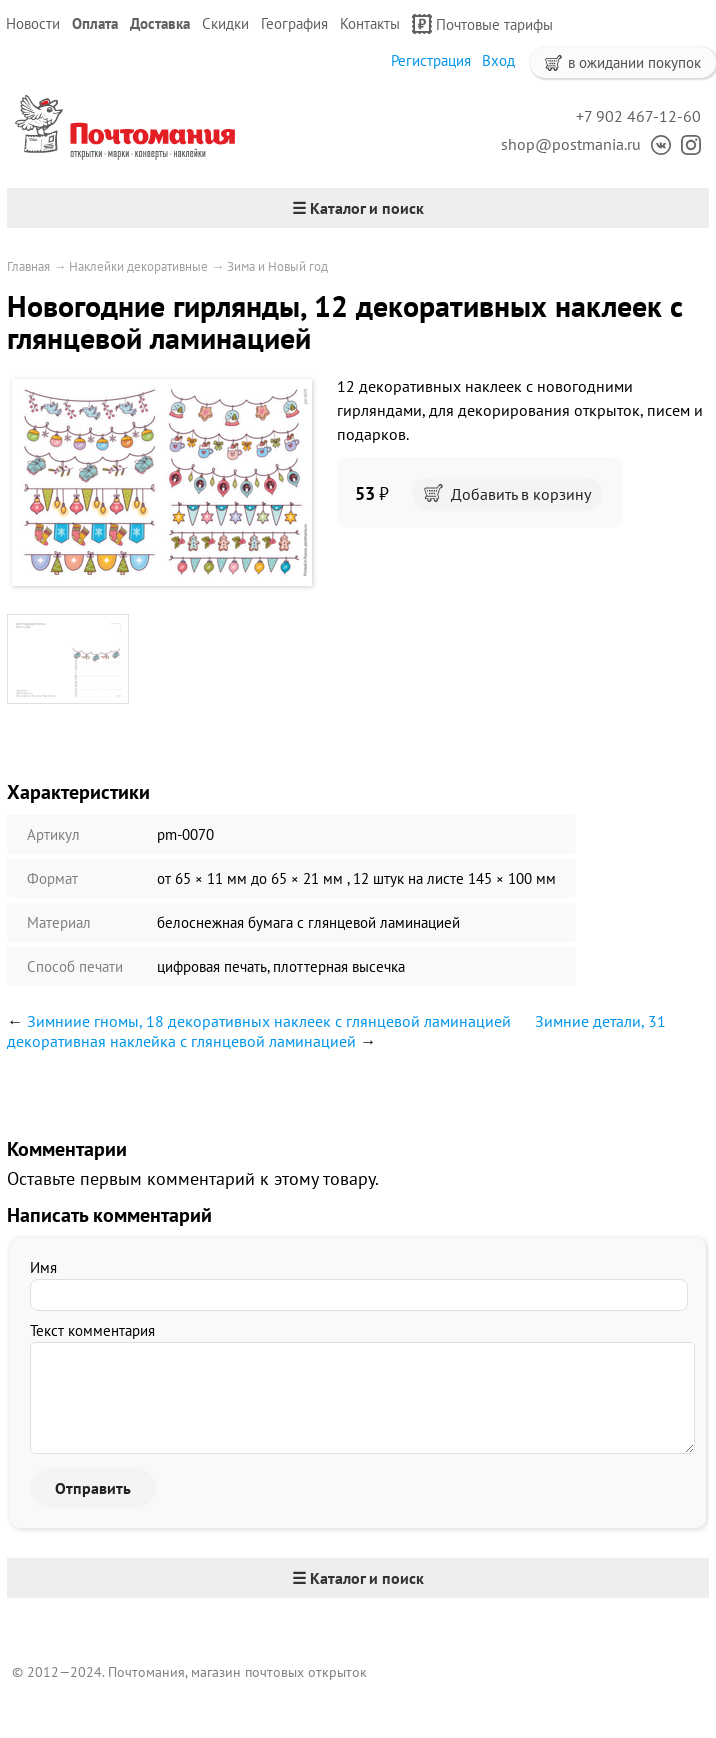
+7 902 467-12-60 (638, 116)
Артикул (53, 834)
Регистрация (431, 60)
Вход (498, 60)
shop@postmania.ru (571, 144)
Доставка (160, 23)
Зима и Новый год (277, 266)
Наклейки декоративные (138, 266)
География (294, 23)
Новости (33, 23)
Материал (59, 922)
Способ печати (75, 966)
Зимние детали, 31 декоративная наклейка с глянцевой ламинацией (336, 1031)
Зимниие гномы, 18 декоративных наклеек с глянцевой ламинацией (269, 1021)
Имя (43, 1267)
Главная (28, 266)
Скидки (225, 23)
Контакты (370, 23)
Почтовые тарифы (482, 24)
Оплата (95, 23)
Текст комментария (92, 1330)
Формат (52, 878)
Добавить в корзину (507, 494)
